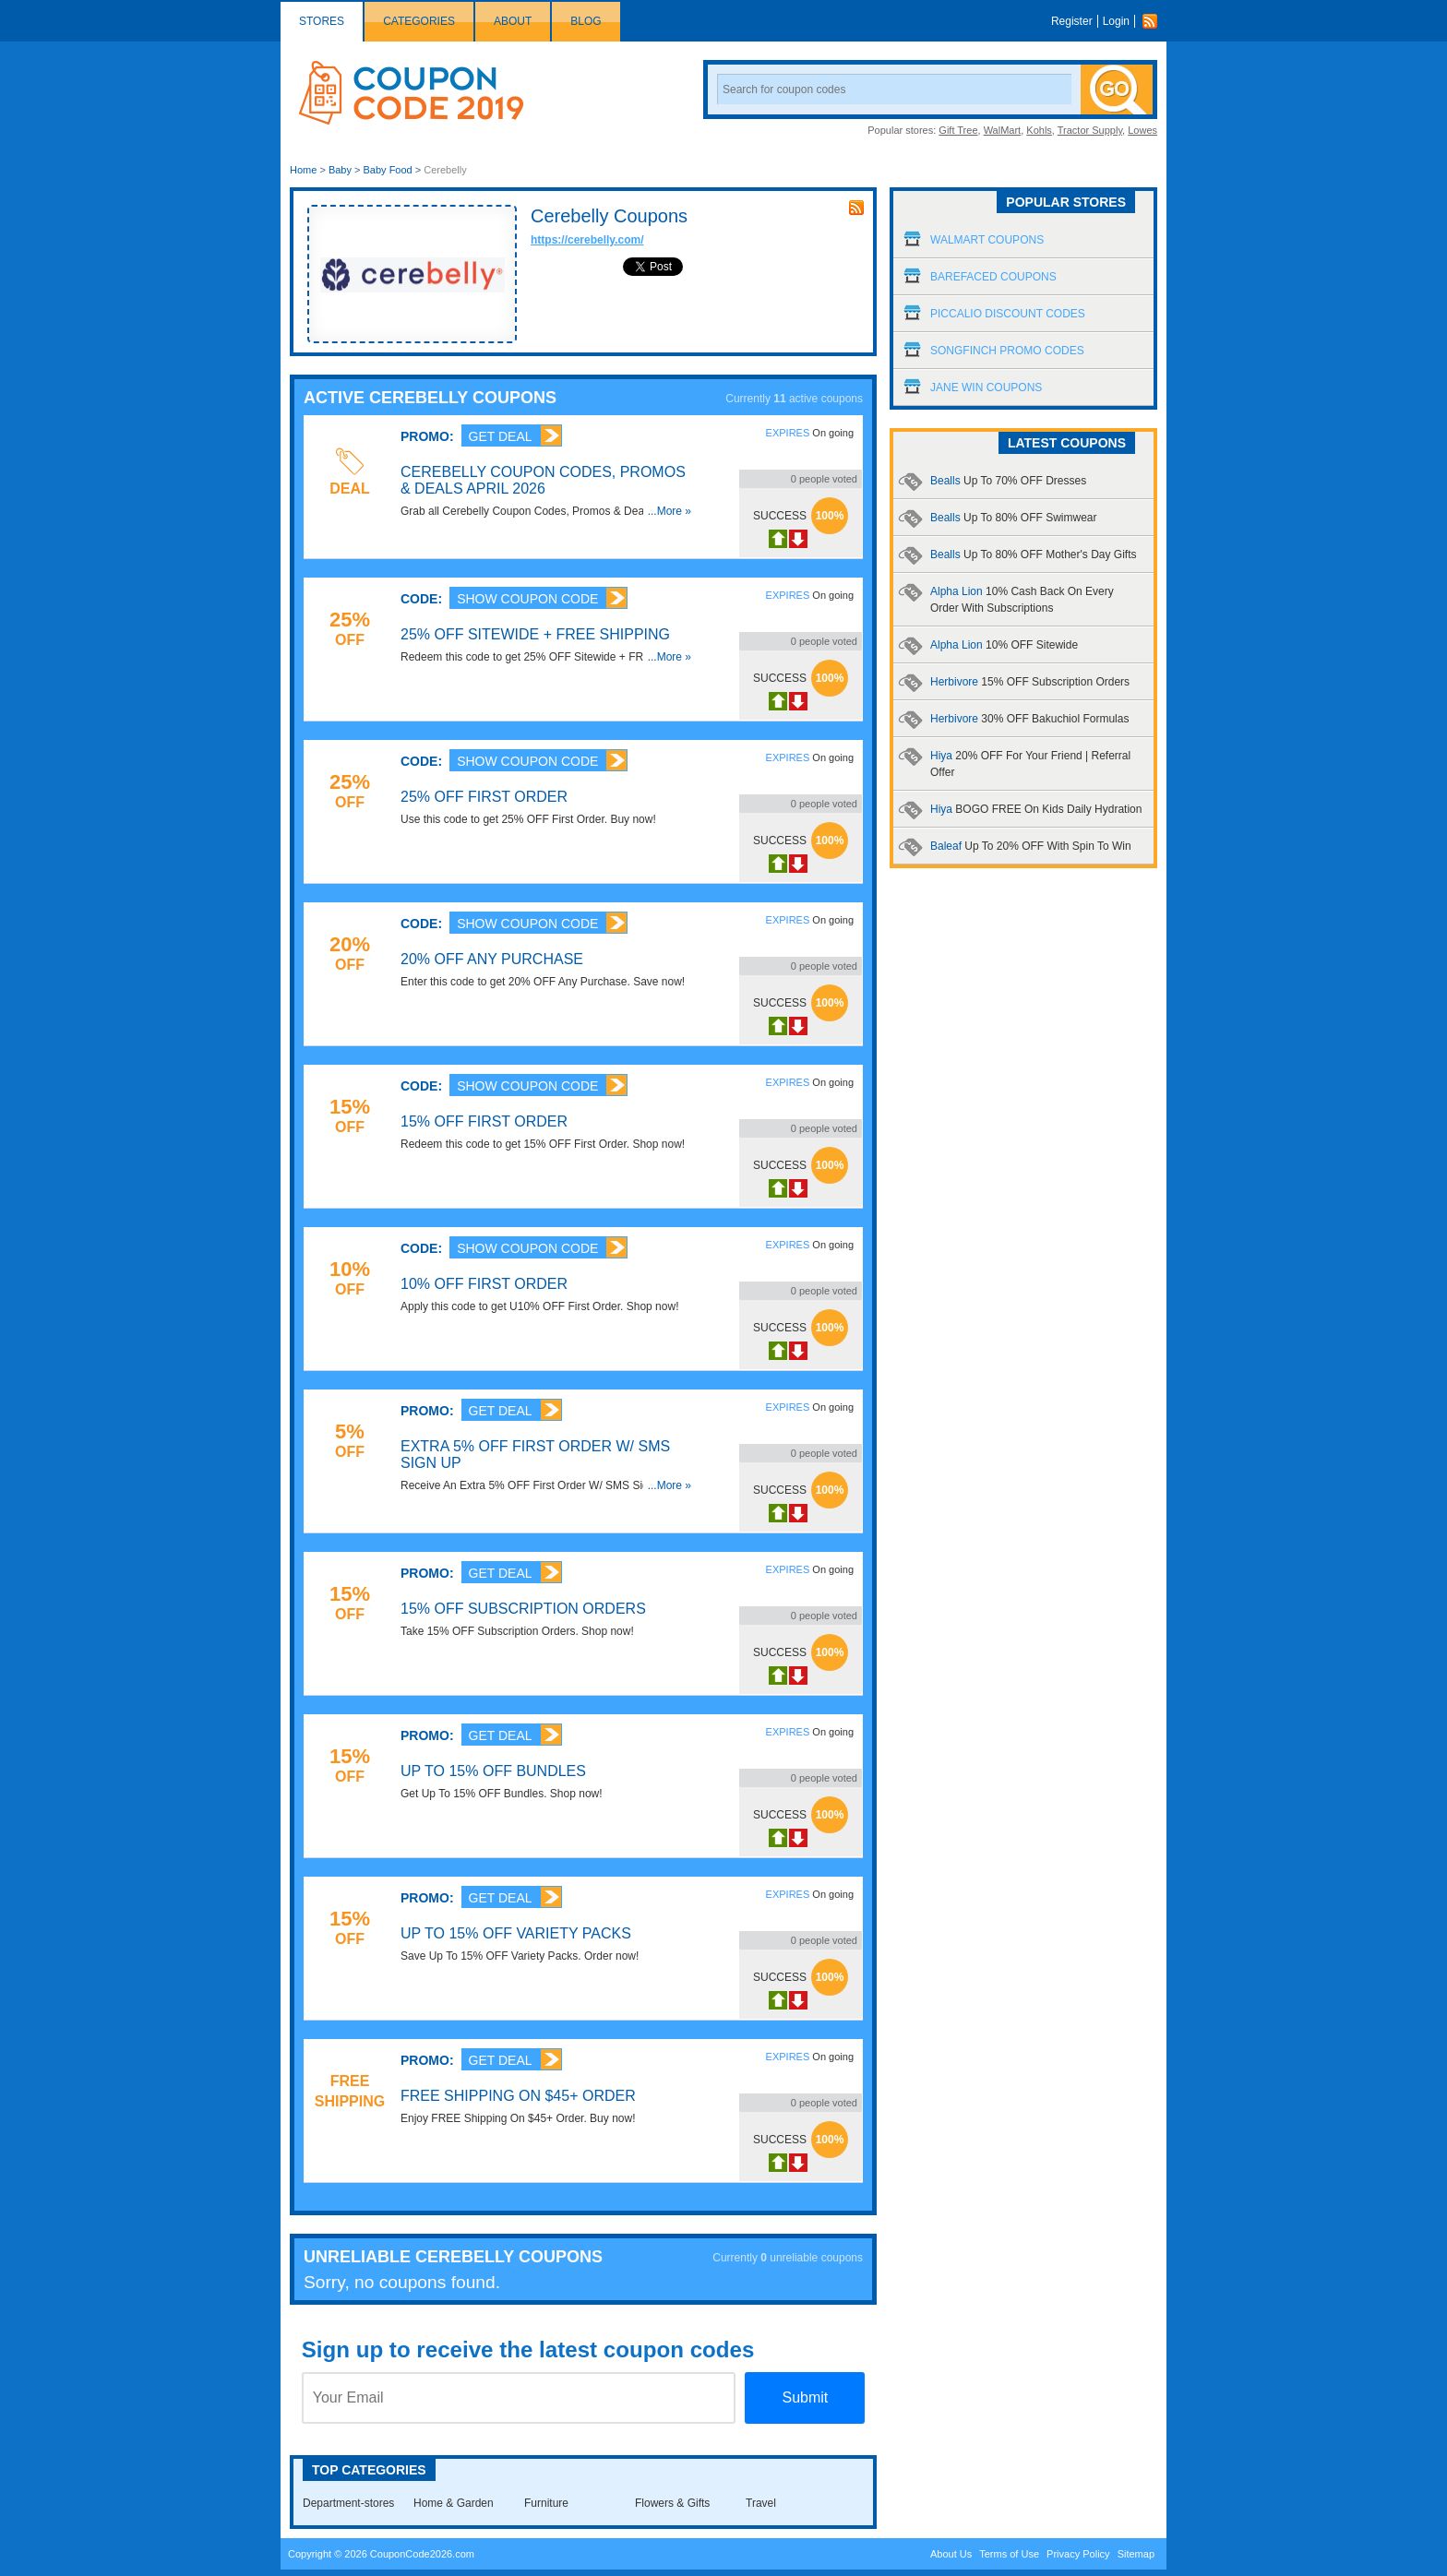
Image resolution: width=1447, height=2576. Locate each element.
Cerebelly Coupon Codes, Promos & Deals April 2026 (543, 480)
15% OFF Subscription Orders (523, 1608)
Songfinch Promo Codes (1007, 350)
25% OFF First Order (484, 797)
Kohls (1039, 130)
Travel (761, 2503)
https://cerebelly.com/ (587, 239)
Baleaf (1030, 846)
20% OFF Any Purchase (492, 959)
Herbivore (1030, 681)
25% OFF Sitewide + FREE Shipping (535, 634)
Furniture (546, 2503)
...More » (669, 511)
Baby (340, 169)
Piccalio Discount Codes (1007, 313)
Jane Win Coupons (986, 387)
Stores (321, 21)
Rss (1154, 21)
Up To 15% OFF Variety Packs (516, 1933)
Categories (419, 21)
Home (303, 169)
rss (856, 207)
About (513, 21)
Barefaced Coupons (993, 276)
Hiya (1036, 809)
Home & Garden (453, 2503)
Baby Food (388, 169)
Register (1072, 21)
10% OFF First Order (484, 1284)
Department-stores (348, 2503)
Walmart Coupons (987, 239)
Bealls (1008, 480)
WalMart (1003, 130)
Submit (805, 2397)
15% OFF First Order (484, 1121)
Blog (585, 21)
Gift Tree (958, 130)
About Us (951, 2553)
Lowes (1142, 130)
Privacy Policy (1077, 2553)
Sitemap (1136, 2553)
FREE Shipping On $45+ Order (518, 2096)
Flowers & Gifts (672, 2503)
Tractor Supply (1090, 130)
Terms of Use (1009, 2553)
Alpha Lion (1004, 644)
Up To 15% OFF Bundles (493, 1771)
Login (1116, 21)
